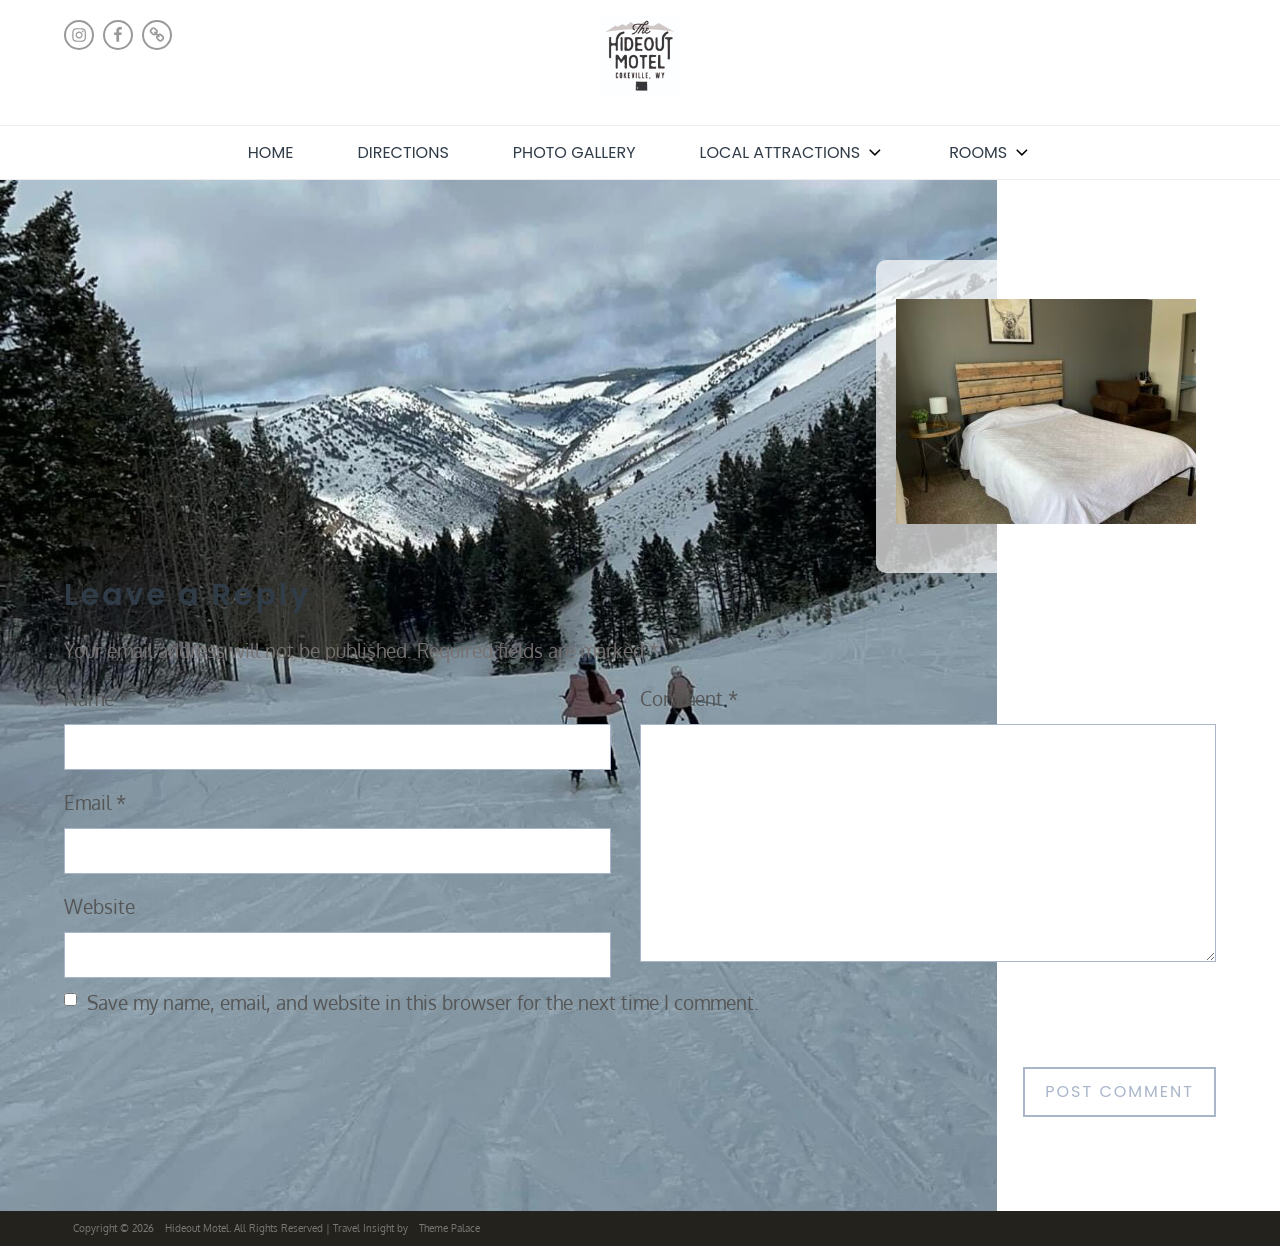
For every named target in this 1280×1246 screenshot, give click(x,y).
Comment (689, 698)
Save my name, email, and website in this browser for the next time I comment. (423, 1002)
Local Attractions (793, 152)
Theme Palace (449, 1228)
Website (99, 906)
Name (96, 698)
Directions (402, 152)
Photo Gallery (574, 152)
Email (95, 802)
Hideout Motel (197, 1228)
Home (271, 152)
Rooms (990, 152)
